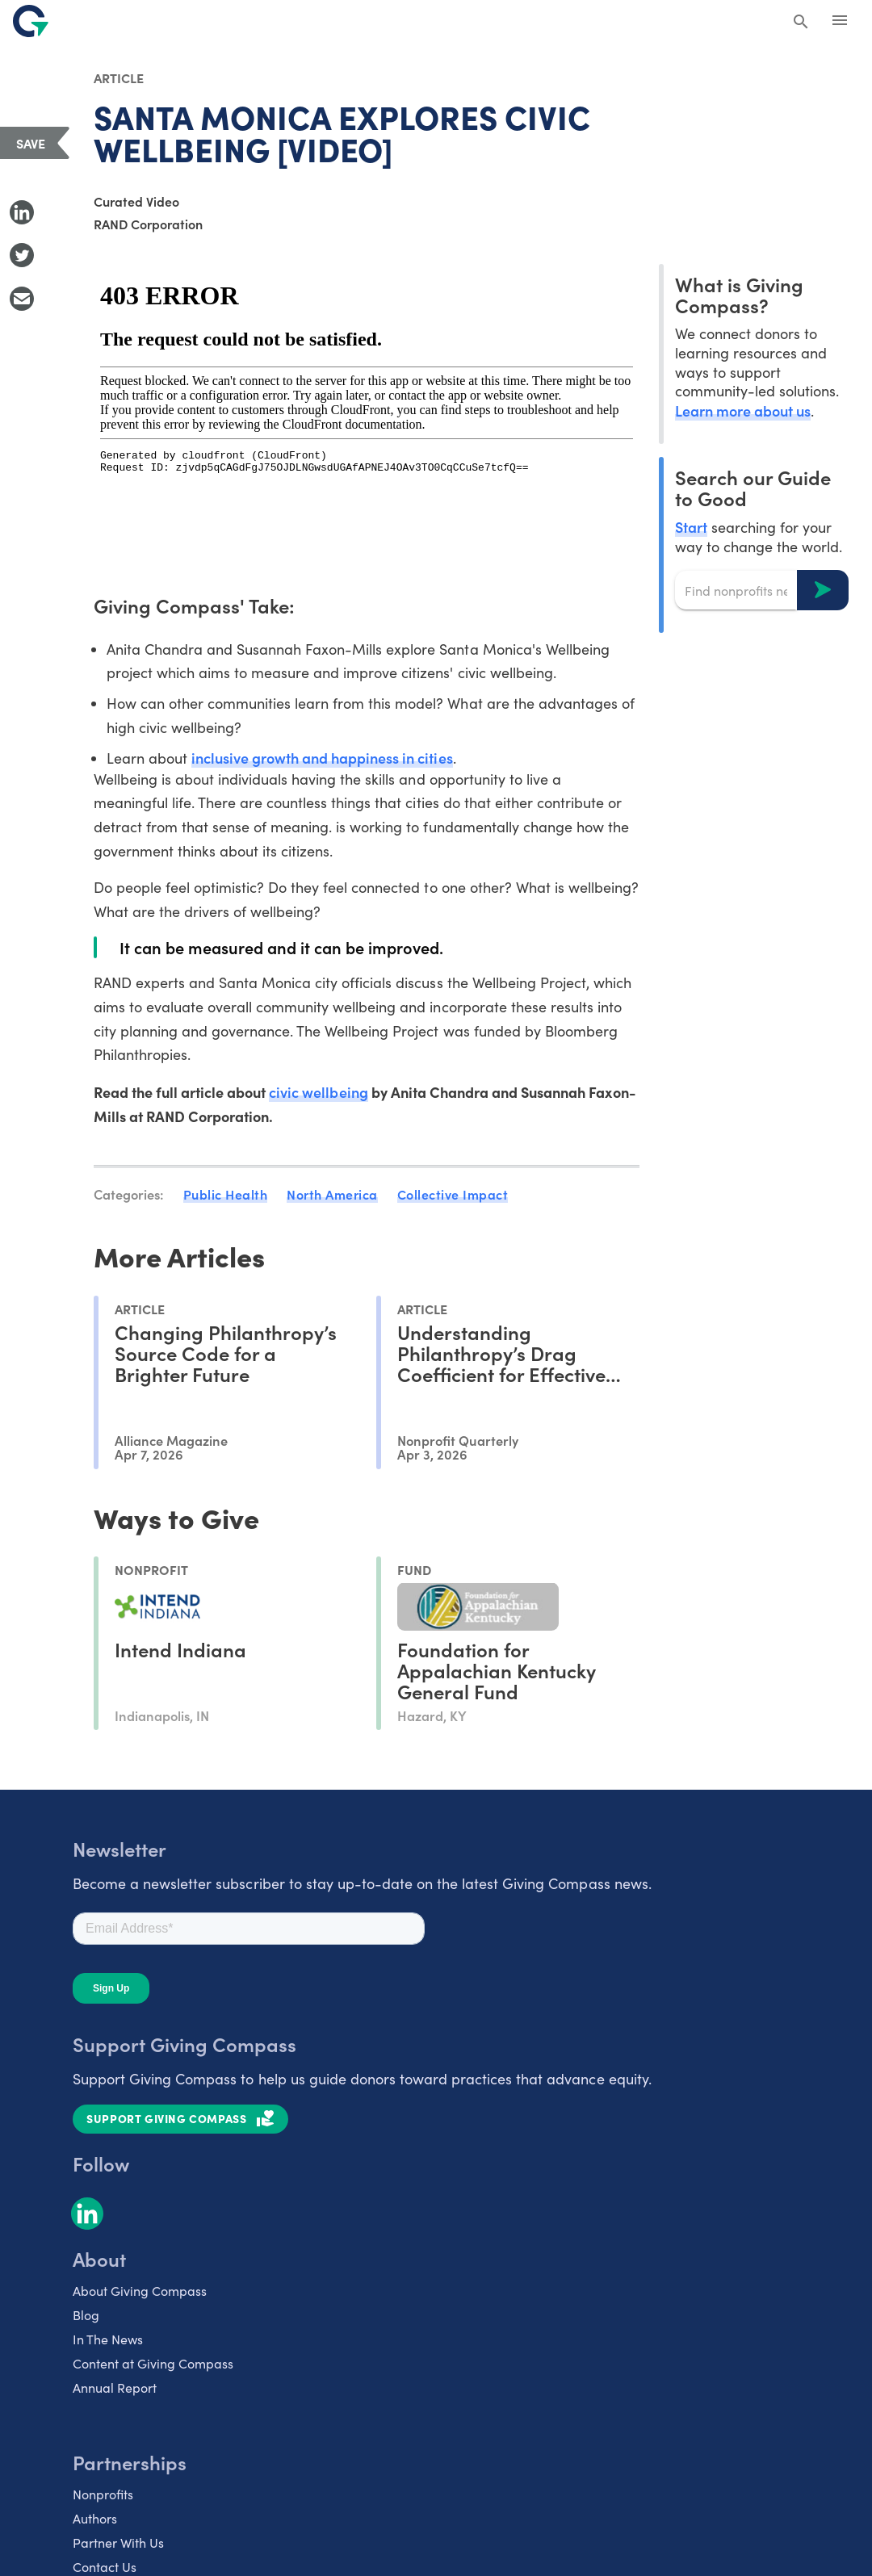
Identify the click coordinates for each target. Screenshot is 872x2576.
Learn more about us (743, 410)
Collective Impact (453, 1194)
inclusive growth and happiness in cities (322, 758)
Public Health (225, 1194)
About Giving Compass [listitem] (140, 2290)
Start (691, 527)
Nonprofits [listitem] (103, 2494)
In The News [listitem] (108, 2339)
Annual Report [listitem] (115, 2387)
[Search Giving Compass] (801, 22)
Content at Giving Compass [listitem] (153, 2363)
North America (332, 1194)
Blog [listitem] (86, 2314)
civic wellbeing (318, 1092)
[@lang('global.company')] (30, 21)
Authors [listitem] (95, 2518)
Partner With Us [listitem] (118, 2542)
